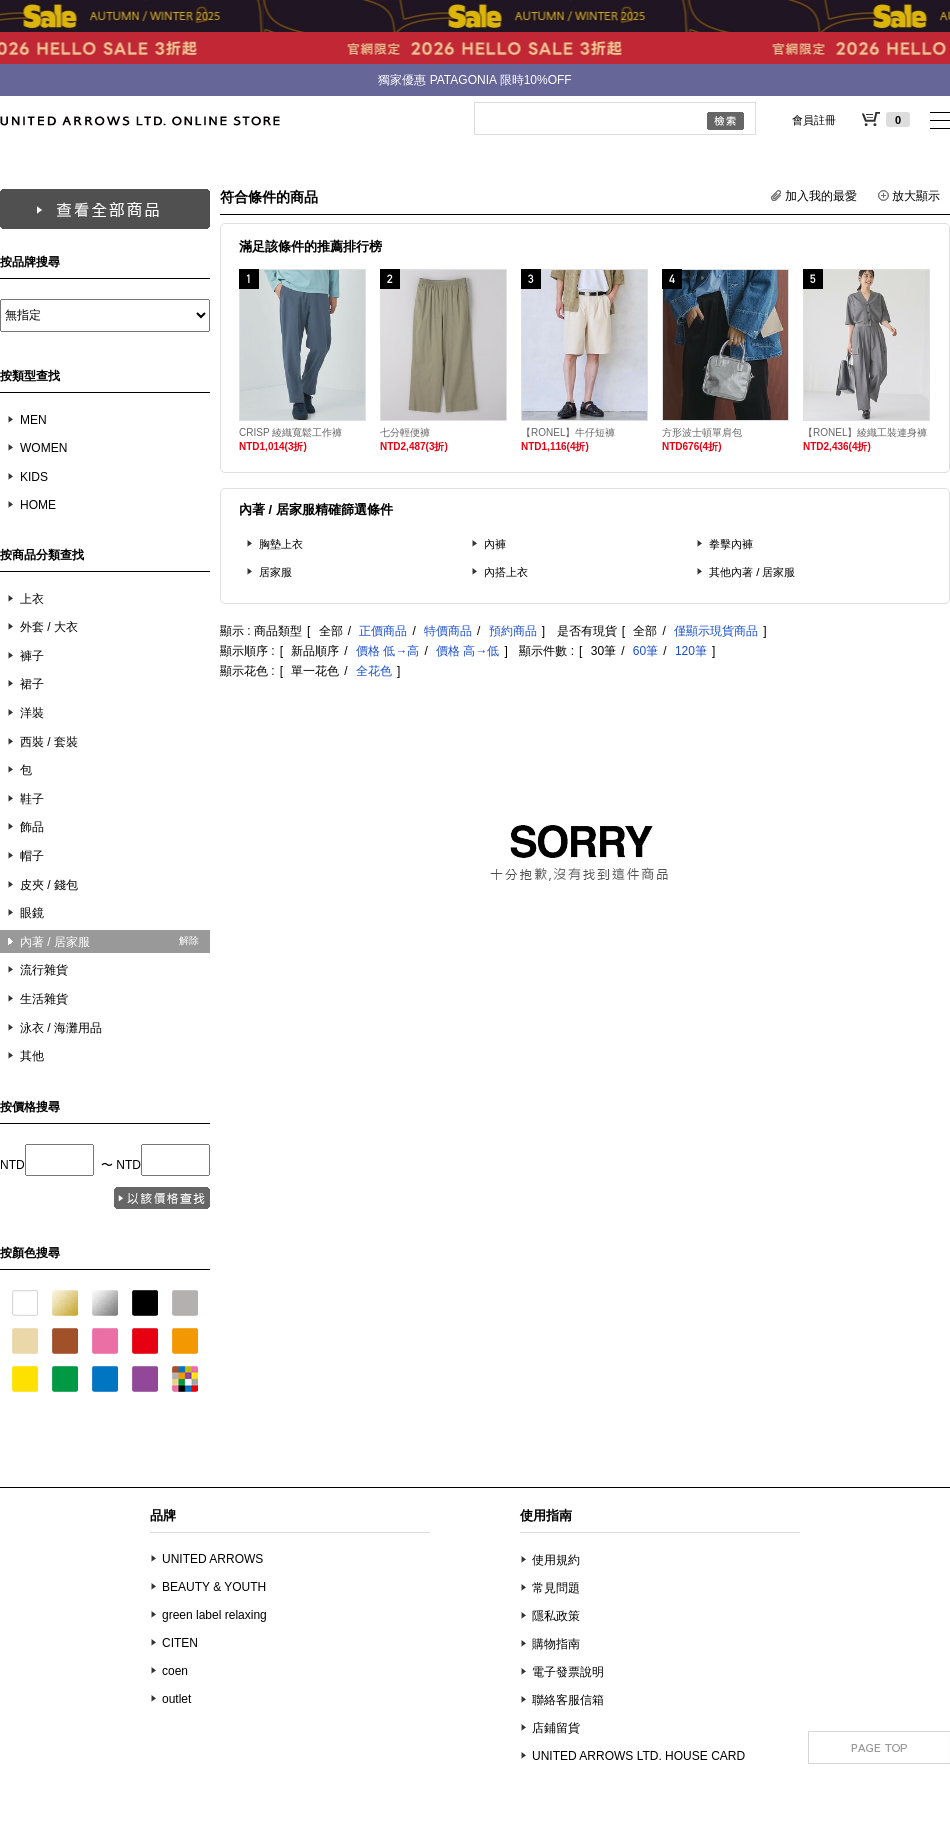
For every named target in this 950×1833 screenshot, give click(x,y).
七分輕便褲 (405, 432)
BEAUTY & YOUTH (214, 1587)
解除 (189, 940)
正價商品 (383, 631)
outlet (176, 1699)
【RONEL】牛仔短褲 (568, 432)
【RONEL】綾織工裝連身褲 (865, 432)
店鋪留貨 (556, 1728)
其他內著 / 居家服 (752, 572)
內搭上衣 (506, 572)
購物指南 (556, 1644)
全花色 (374, 671)
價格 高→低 (467, 651)
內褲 (495, 544)
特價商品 (448, 631)
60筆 (645, 651)
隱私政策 (556, 1616)
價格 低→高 (387, 651)
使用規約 (556, 1560)
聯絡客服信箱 (568, 1700)
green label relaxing (214, 1615)
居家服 (275, 572)
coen (175, 1671)
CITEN (180, 1643)
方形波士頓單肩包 (702, 432)
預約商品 (513, 631)
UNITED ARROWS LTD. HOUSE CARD (638, 1756)
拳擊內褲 (731, 544)
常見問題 (556, 1588)
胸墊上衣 (281, 544)
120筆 (691, 651)
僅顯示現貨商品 (716, 631)
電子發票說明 (568, 1672)
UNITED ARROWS (212, 1559)
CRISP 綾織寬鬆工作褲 (290, 432)
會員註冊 (814, 120)
